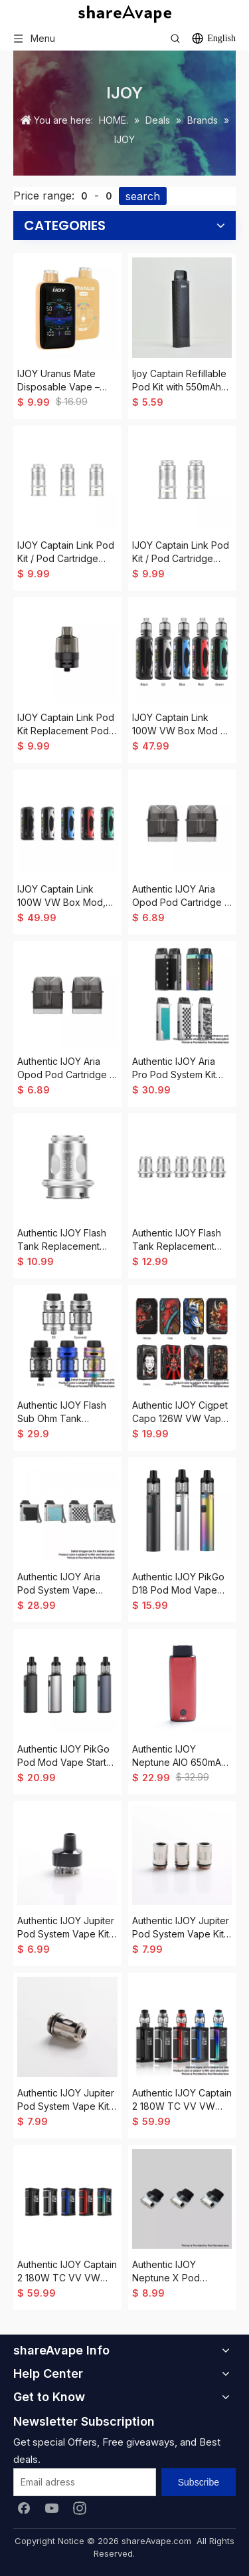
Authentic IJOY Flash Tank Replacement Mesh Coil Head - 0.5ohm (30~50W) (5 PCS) (62, 1240)
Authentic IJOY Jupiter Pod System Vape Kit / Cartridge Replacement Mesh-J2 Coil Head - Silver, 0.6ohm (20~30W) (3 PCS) (66, 2100)
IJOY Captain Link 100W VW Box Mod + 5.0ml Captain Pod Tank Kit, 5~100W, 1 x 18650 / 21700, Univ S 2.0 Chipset (179, 725)
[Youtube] (51, 2507)
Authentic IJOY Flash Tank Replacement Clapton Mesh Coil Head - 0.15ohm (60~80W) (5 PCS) (176, 1240)
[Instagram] (79, 2507)
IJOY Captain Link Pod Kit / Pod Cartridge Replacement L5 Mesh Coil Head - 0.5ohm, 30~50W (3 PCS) (65, 552)
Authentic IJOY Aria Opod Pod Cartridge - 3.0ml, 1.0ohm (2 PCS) (65, 1068)
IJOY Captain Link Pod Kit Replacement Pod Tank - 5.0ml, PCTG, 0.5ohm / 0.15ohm (65, 725)
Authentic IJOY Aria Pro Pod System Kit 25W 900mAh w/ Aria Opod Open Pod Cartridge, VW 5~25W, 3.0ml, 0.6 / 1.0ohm (181, 1068)
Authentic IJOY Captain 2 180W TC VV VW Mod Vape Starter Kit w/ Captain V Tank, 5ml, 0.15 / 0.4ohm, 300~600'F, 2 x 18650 (182, 2100)
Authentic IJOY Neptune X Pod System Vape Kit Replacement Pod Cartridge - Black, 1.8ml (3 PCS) (171, 2272)
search (142, 196)
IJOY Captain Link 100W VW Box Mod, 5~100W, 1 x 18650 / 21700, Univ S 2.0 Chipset (61, 896)
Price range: (43, 195)
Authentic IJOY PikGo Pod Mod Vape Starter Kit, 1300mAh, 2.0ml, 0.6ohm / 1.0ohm (66, 1756)
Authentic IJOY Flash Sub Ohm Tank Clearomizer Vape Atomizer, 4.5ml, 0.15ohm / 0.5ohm (61, 1412)
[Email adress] (84, 2482)
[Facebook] (24, 2507)
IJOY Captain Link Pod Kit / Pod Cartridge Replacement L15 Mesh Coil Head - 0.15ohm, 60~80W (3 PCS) (182, 552)
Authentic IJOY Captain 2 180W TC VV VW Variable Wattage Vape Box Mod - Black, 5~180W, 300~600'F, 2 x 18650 (67, 2272)
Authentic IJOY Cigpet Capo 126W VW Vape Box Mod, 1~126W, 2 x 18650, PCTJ (180, 1412)
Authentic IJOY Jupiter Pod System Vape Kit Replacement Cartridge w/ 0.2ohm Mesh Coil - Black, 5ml (65, 1928)
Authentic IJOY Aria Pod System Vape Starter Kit (58, 1584)
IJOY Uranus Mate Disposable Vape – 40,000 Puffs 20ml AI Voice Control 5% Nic (64, 381)
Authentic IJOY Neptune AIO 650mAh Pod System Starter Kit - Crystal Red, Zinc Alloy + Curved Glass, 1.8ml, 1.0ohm (181, 1756)
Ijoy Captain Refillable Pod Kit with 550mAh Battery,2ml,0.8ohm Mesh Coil (179, 381)
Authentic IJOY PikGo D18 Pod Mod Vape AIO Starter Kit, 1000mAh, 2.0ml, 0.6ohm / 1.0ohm (178, 1584)
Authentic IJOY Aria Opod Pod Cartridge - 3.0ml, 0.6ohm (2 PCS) (180, 896)
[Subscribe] (198, 2482)
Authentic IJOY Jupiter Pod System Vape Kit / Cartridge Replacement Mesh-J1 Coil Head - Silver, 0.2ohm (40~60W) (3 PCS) (181, 1928)
